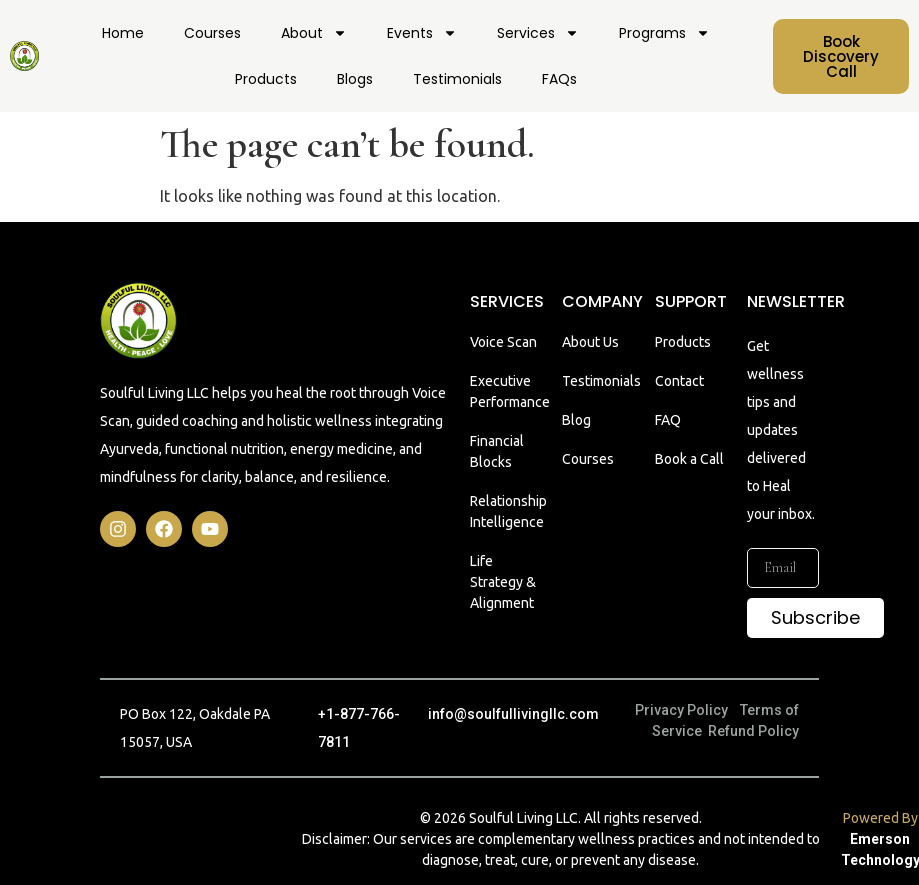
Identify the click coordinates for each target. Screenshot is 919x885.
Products (266, 79)
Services (538, 33)
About (314, 33)
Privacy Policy (681, 710)
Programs (664, 33)
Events (422, 33)
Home (123, 33)
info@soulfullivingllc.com (513, 714)
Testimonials (457, 79)
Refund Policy (753, 731)
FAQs (559, 79)
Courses (212, 33)
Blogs (355, 79)
